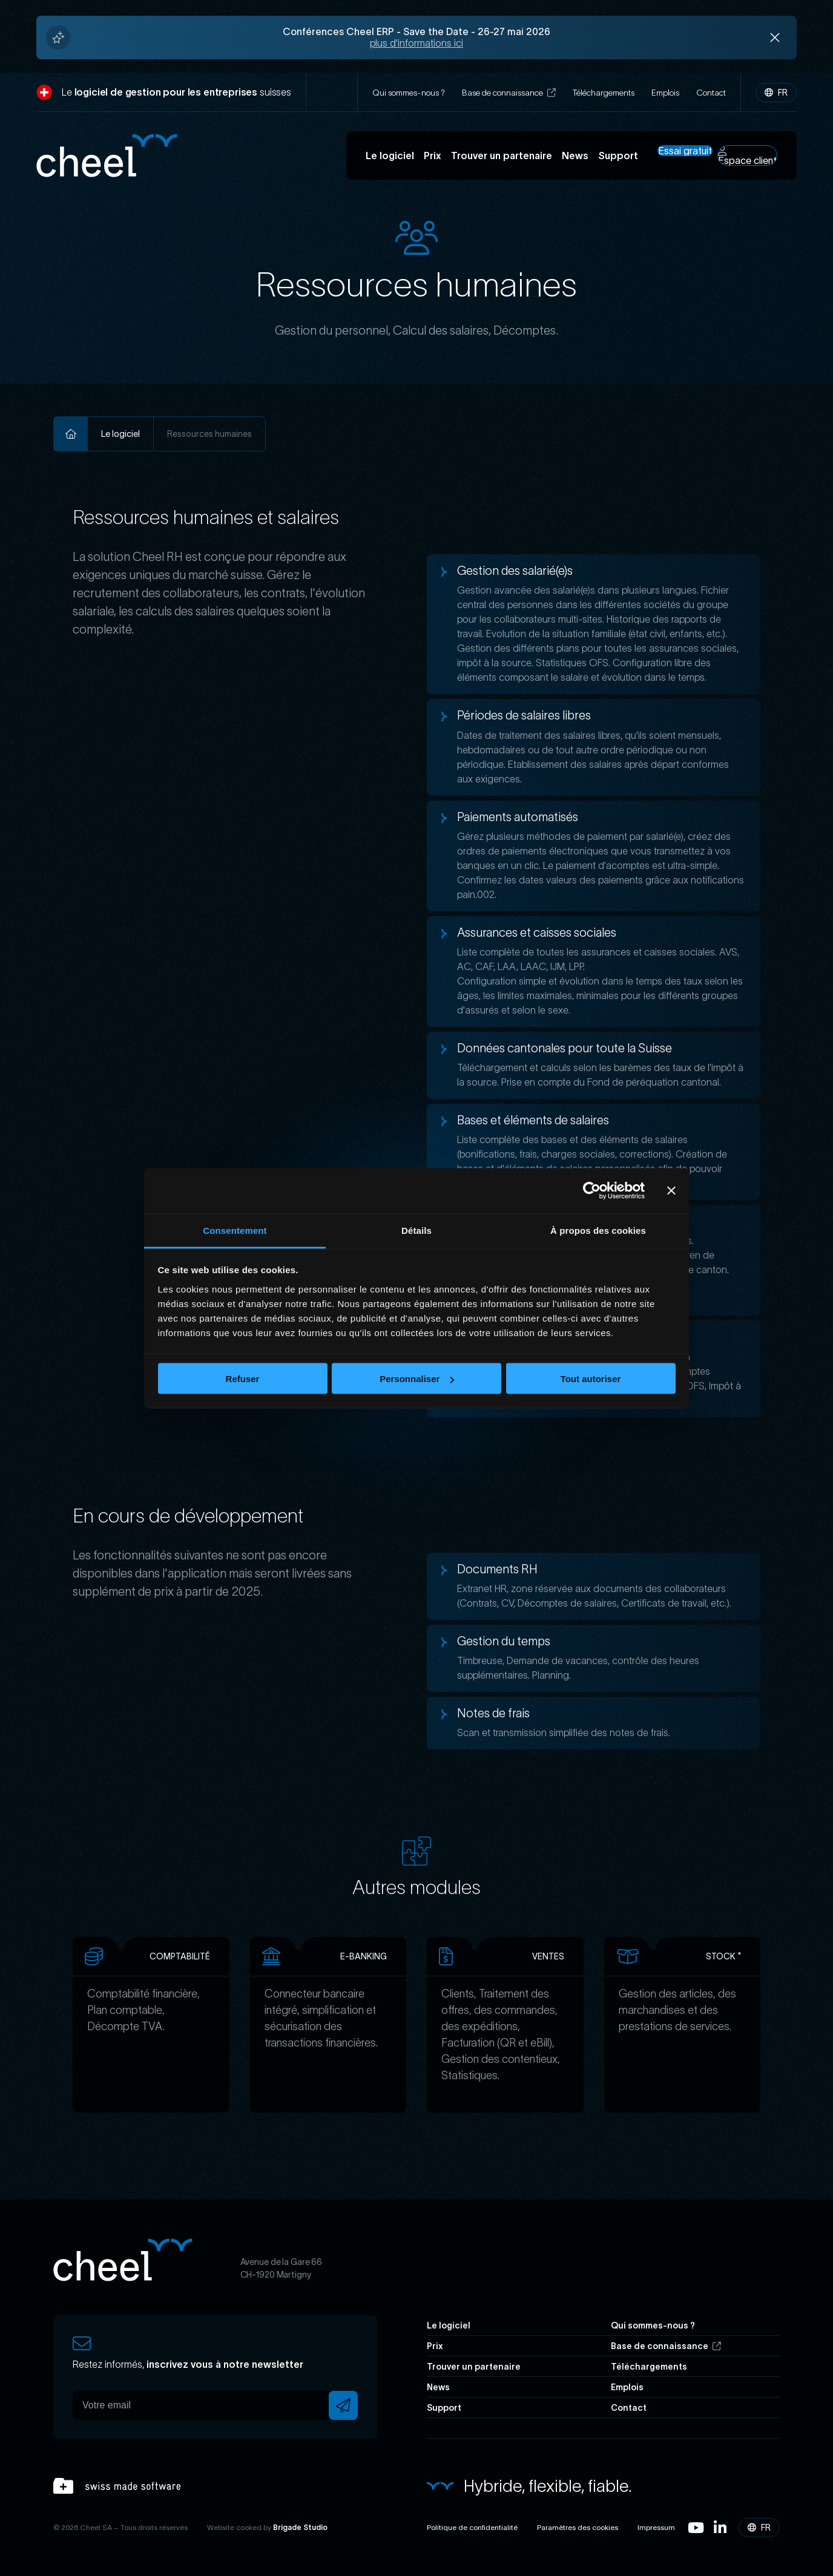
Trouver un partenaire (501, 155)
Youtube (696, 2527)
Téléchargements (603, 92)
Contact (711, 92)
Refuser (243, 1379)
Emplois (665, 92)
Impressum (656, 2527)
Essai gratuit (685, 150)
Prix (432, 155)
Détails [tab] (416, 1230)
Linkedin (720, 2527)
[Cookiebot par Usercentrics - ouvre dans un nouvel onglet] (592, 1191)
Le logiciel (390, 155)
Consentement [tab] (234, 1230)
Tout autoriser (591, 1379)
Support (618, 155)
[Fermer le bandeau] (671, 1191)
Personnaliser (417, 1379)
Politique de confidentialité (472, 2527)
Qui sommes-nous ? (408, 92)
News (575, 155)
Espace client (747, 156)
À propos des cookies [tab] (598, 1230)
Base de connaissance (509, 92)
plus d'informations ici (416, 43)
